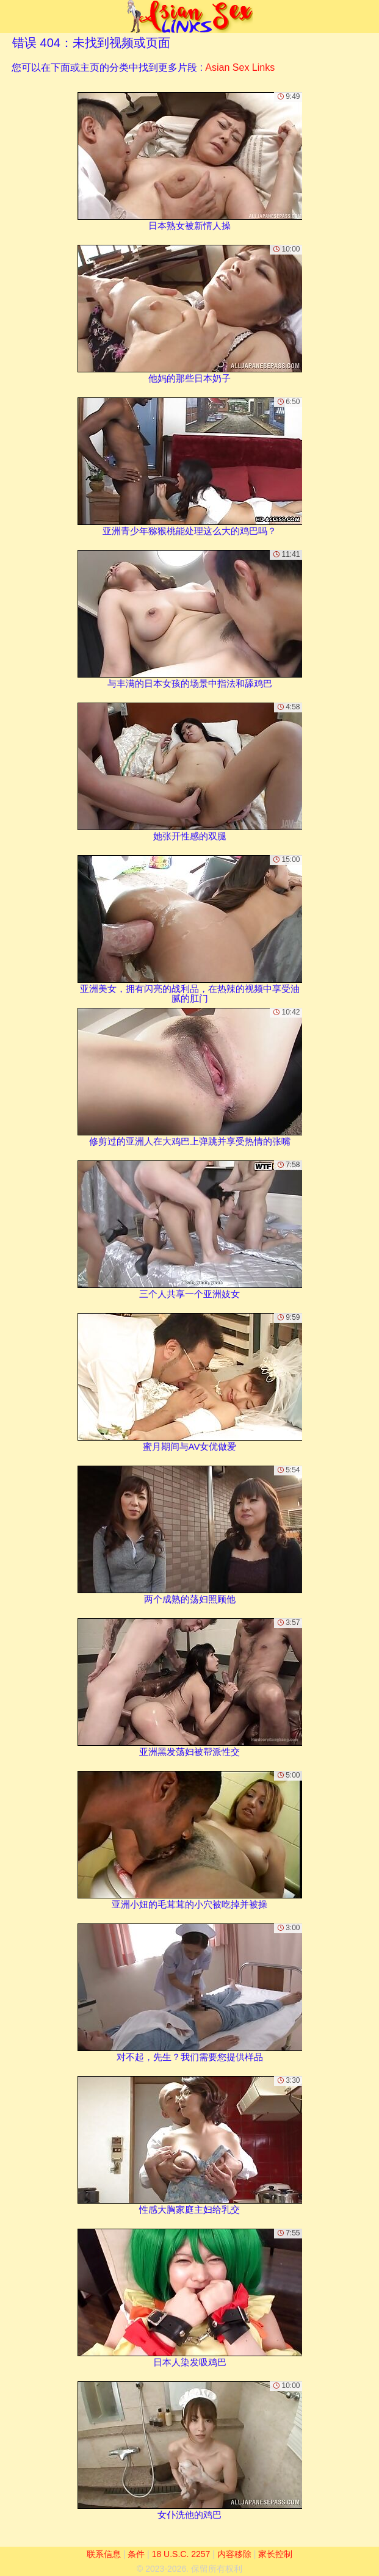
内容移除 (234, 2554)
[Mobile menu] (11, 16)
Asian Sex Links (240, 67)
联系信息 (104, 2554)
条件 (136, 2554)
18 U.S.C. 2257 (181, 2554)
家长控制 (275, 2554)
